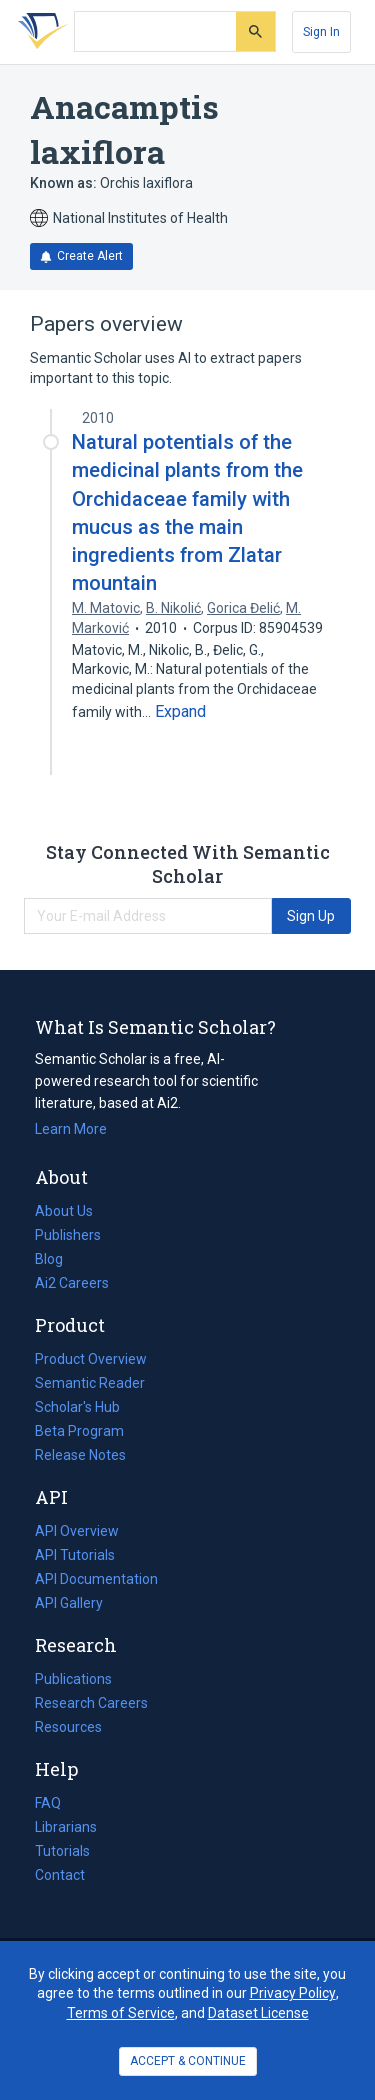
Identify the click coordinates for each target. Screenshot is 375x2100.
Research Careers (91, 1703)
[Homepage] (39, 32)
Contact (60, 1875)
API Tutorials (75, 1555)
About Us (64, 1211)
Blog (57, 1259)
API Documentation (96, 1579)
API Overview (77, 1531)
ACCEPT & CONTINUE (188, 2061)
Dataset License (258, 2013)
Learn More (71, 1129)
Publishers (68, 1235)
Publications (73, 1679)
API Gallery (69, 1603)
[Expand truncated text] (180, 712)
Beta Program (79, 1431)
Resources (68, 1727)
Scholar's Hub (77, 1407)
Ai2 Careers (72, 1283)
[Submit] (255, 31)
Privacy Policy (293, 1993)
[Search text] (155, 32)
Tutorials (62, 1851)
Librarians (66, 1827)
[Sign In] (321, 32)
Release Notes (80, 1455)
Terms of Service (121, 2013)
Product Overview (91, 1359)
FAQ (48, 1803)
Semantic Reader (90, 1383)
